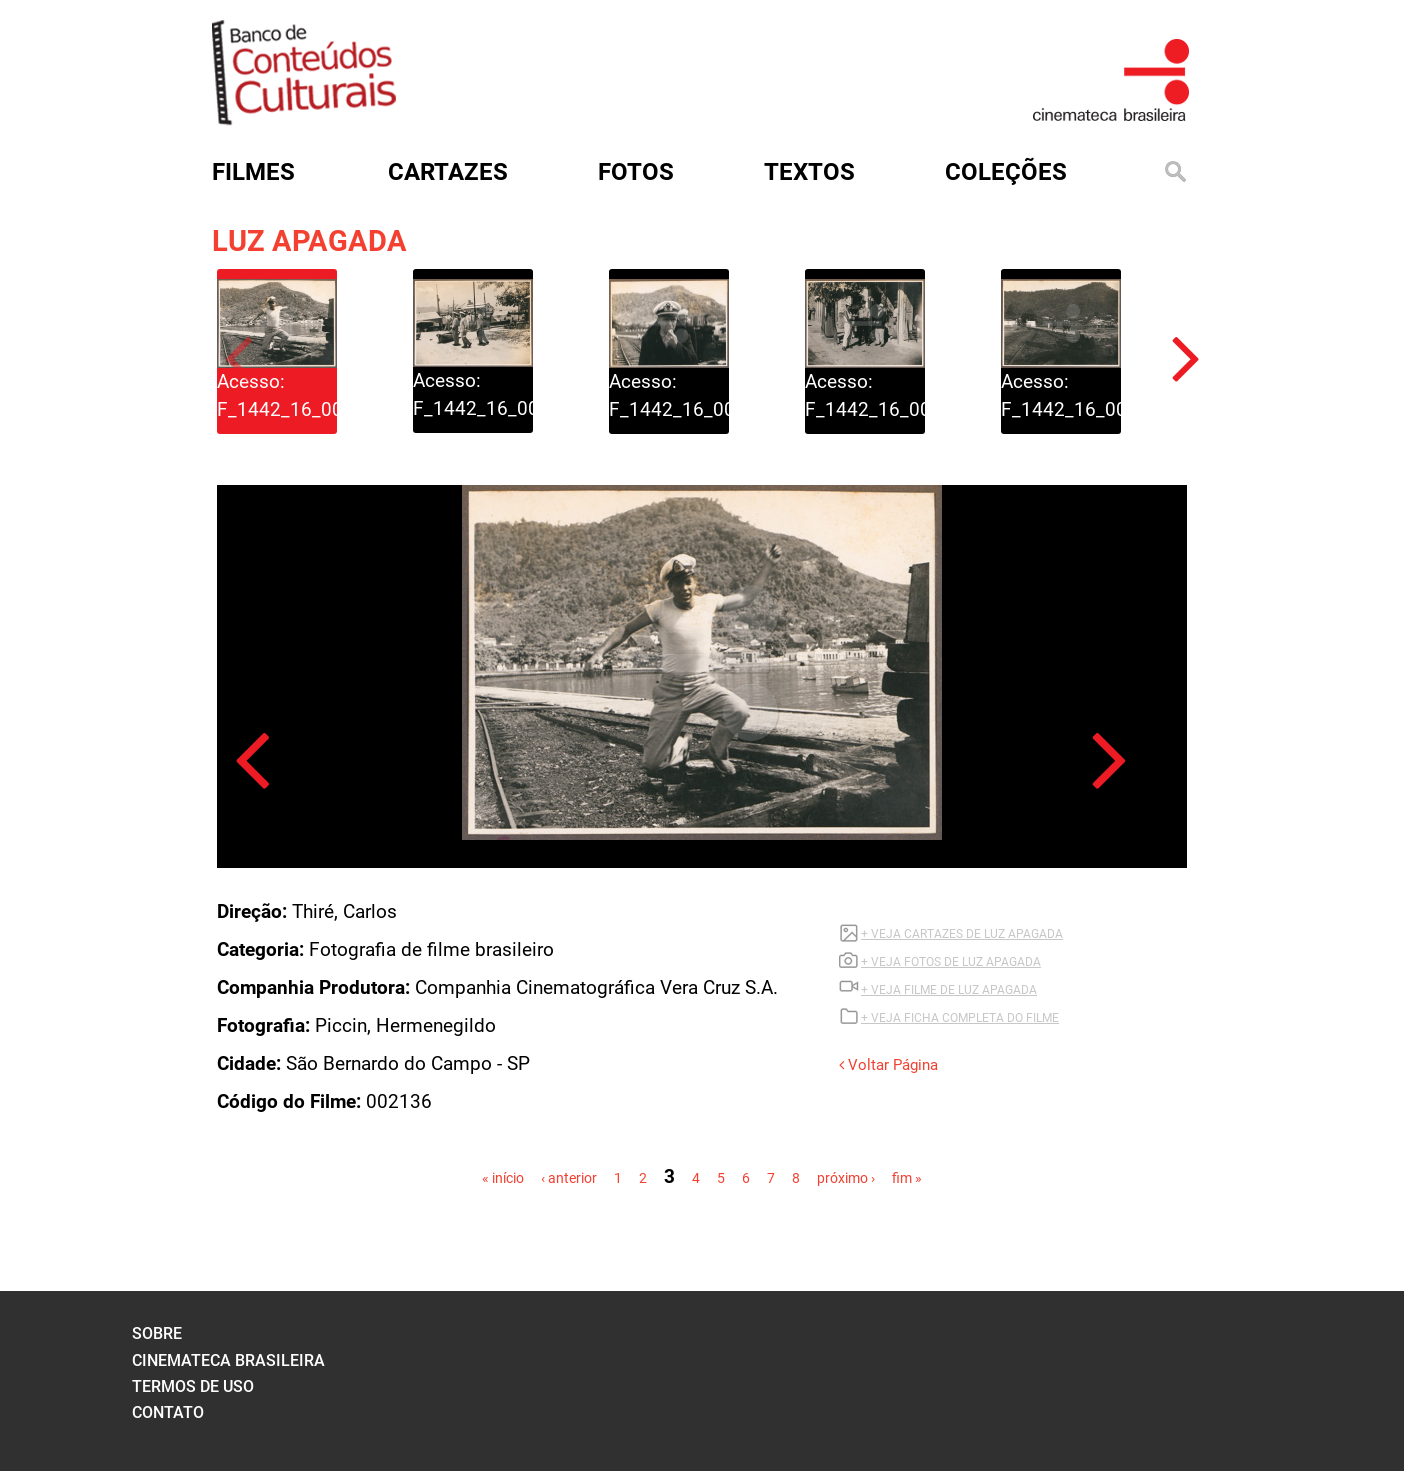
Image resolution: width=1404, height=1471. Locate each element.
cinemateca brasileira (228, 1360)
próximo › (846, 1178)
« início (503, 1178)
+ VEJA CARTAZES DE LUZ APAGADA (962, 934)
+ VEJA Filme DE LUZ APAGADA (949, 990)
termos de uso (193, 1386)
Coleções (1006, 172)
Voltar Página (888, 1065)
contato (168, 1412)
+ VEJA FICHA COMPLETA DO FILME (960, 1018)
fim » (907, 1178)
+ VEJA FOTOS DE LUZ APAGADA (951, 962)
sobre (157, 1333)
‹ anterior (569, 1178)
